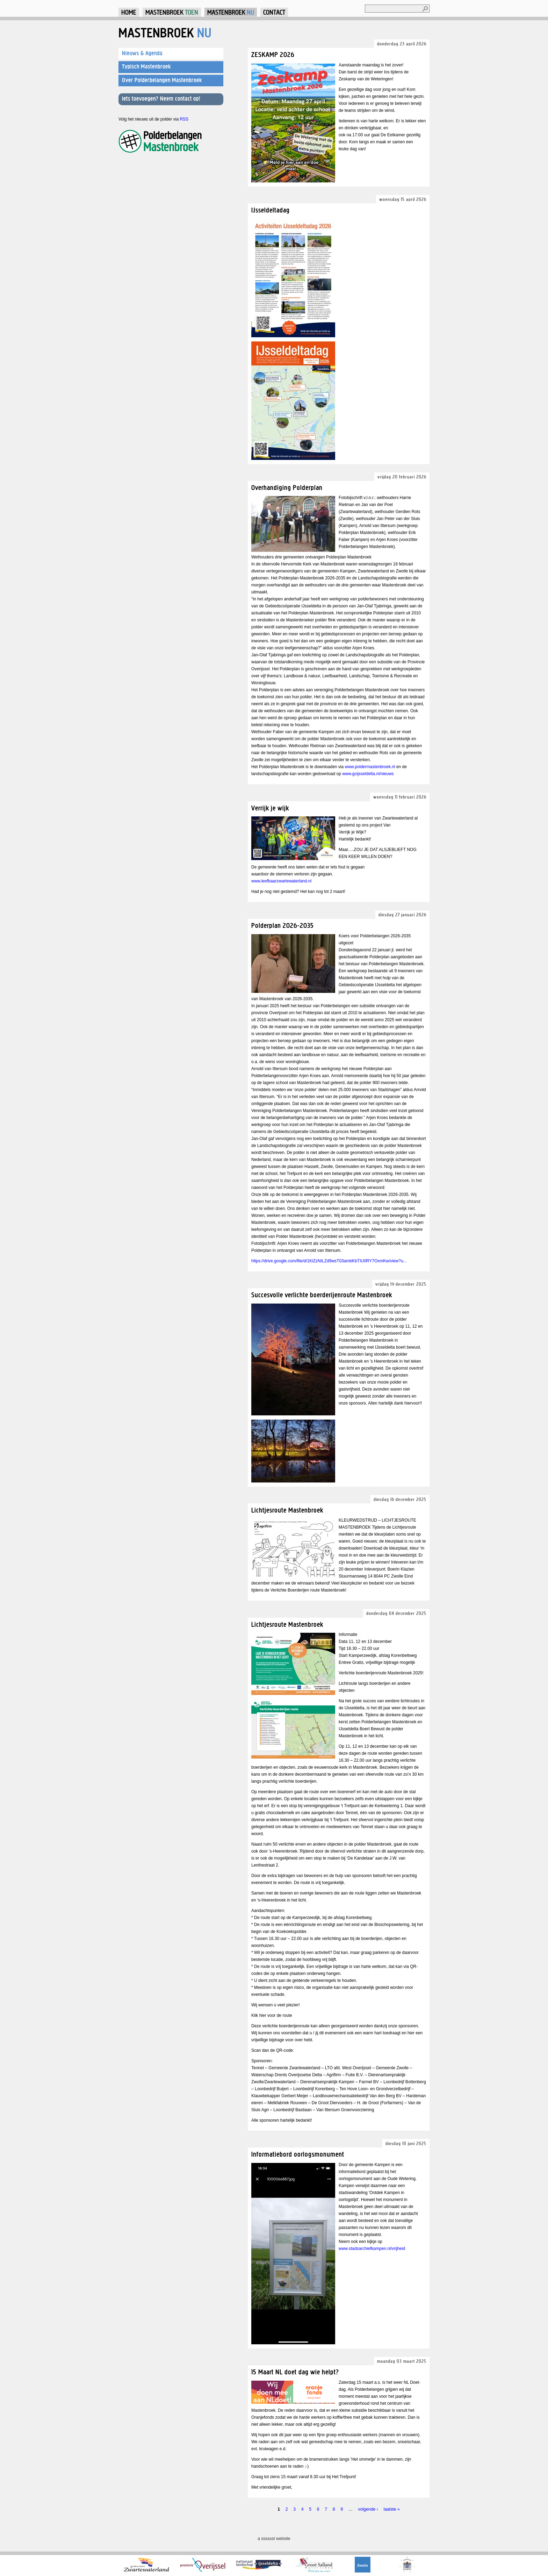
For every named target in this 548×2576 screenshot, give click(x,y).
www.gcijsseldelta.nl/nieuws (368, 773)
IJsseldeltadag (270, 210)
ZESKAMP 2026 (273, 54)
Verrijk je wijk (270, 807)
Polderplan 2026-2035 (282, 925)
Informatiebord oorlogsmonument (297, 2154)
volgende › (368, 2509)
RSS (184, 119)
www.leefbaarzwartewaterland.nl (281, 881)
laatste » (391, 2509)
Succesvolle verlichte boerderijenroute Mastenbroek (321, 1294)
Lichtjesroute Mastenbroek (287, 1510)
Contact (274, 12)
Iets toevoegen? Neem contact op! (161, 98)
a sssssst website (274, 2538)
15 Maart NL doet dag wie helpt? (295, 2371)
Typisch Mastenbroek (146, 66)
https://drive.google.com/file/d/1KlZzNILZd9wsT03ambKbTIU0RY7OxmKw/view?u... (329, 1260)
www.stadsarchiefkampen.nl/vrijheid (372, 2248)
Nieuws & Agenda (142, 53)
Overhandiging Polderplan (287, 487)
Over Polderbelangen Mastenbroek (162, 80)
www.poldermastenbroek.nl (370, 766)
